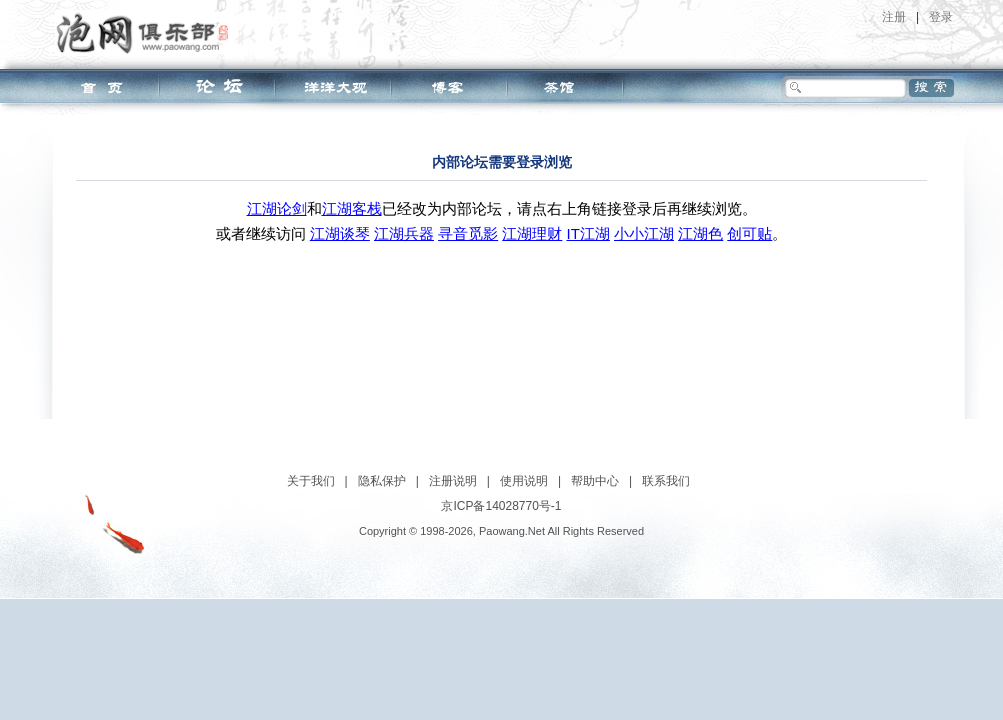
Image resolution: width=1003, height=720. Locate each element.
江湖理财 (532, 233)
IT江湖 (588, 233)
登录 (941, 17)
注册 (894, 17)
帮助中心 (595, 481)
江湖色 (700, 233)
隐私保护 (382, 481)
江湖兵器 (404, 233)
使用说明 (524, 481)
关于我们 (311, 481)
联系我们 (666, 481)
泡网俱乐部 (147, 33)
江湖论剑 (277, 208)
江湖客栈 (352, 208)
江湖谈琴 (340, 233)
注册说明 (453, 481)
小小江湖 (644, 233)
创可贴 (749, 233)
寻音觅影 (468, 233)
